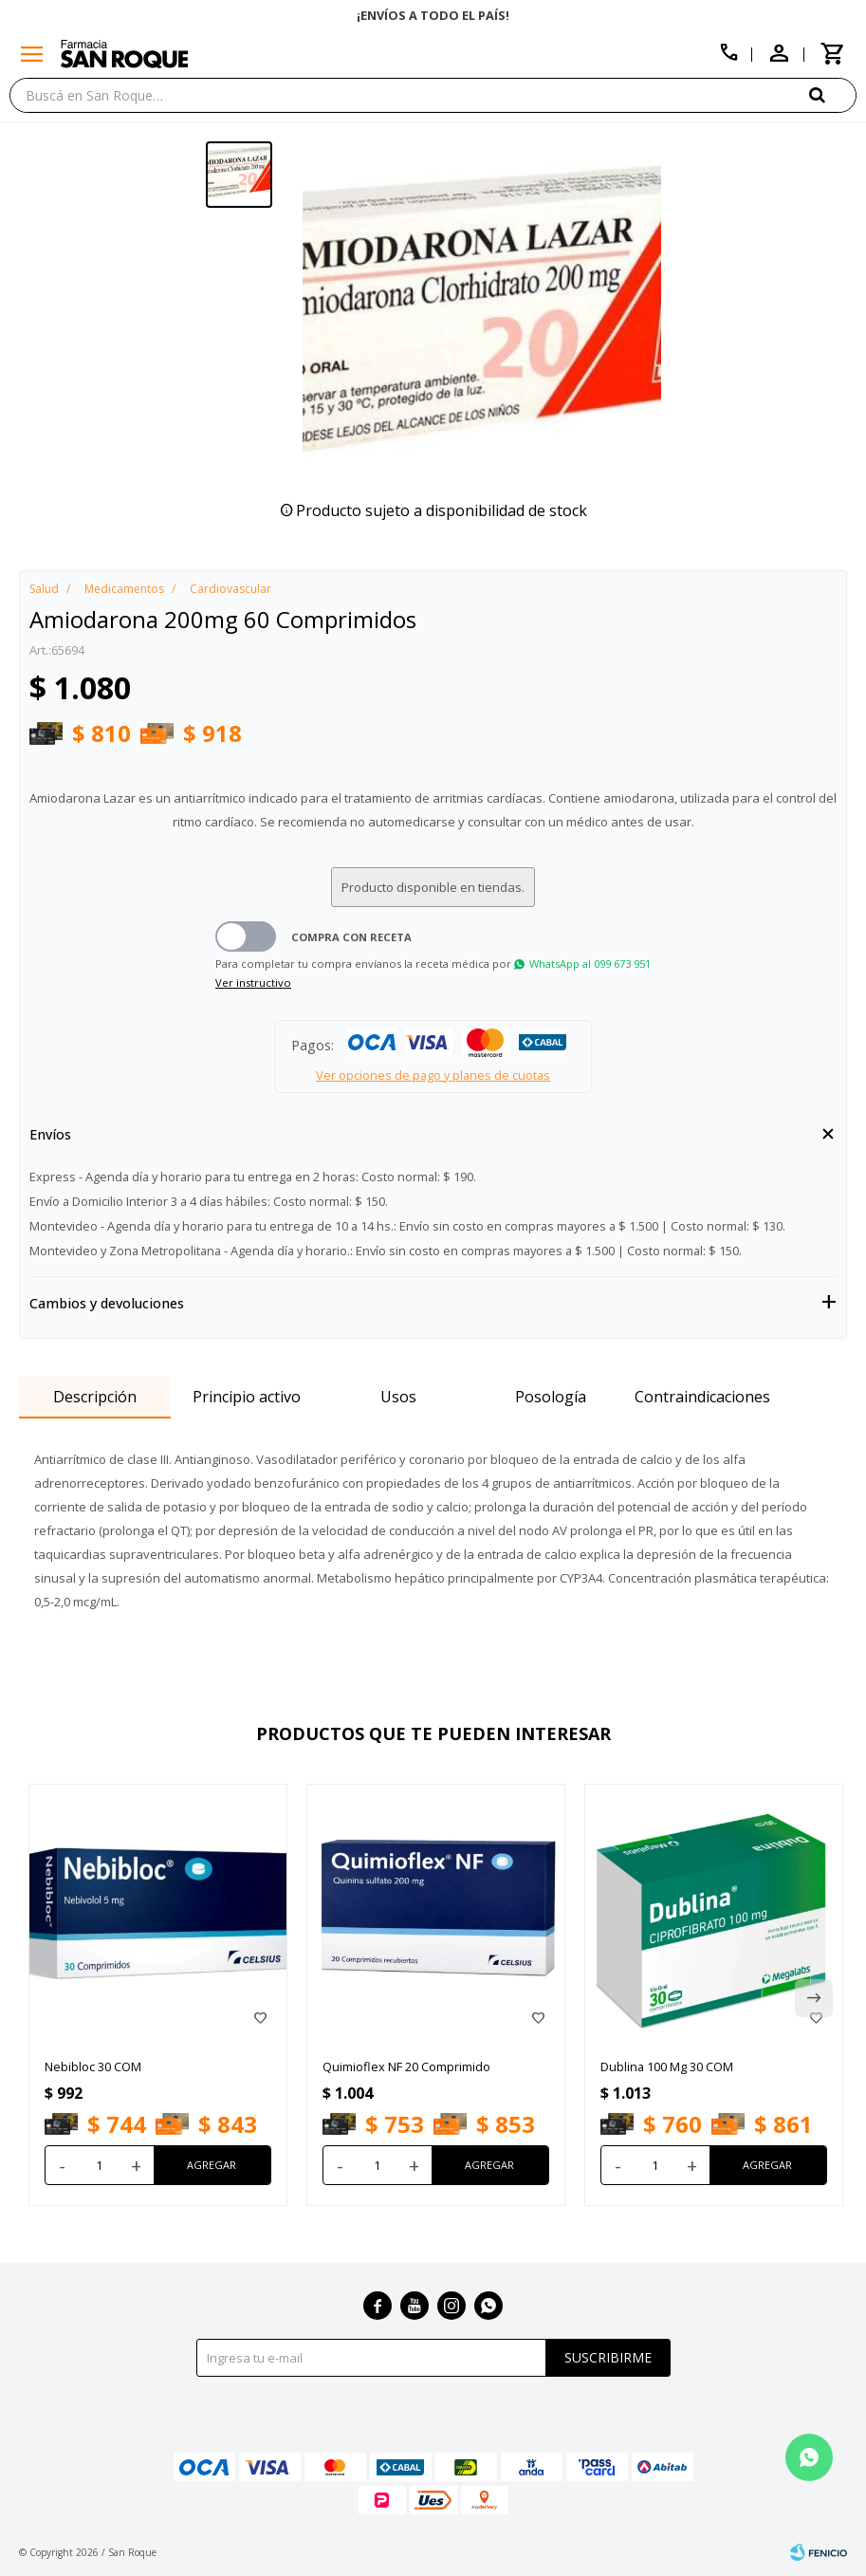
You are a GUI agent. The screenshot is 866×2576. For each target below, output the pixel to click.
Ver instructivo (253, 982)
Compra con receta (351, 937)
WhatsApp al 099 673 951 (590, 963)
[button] (833, 94)
